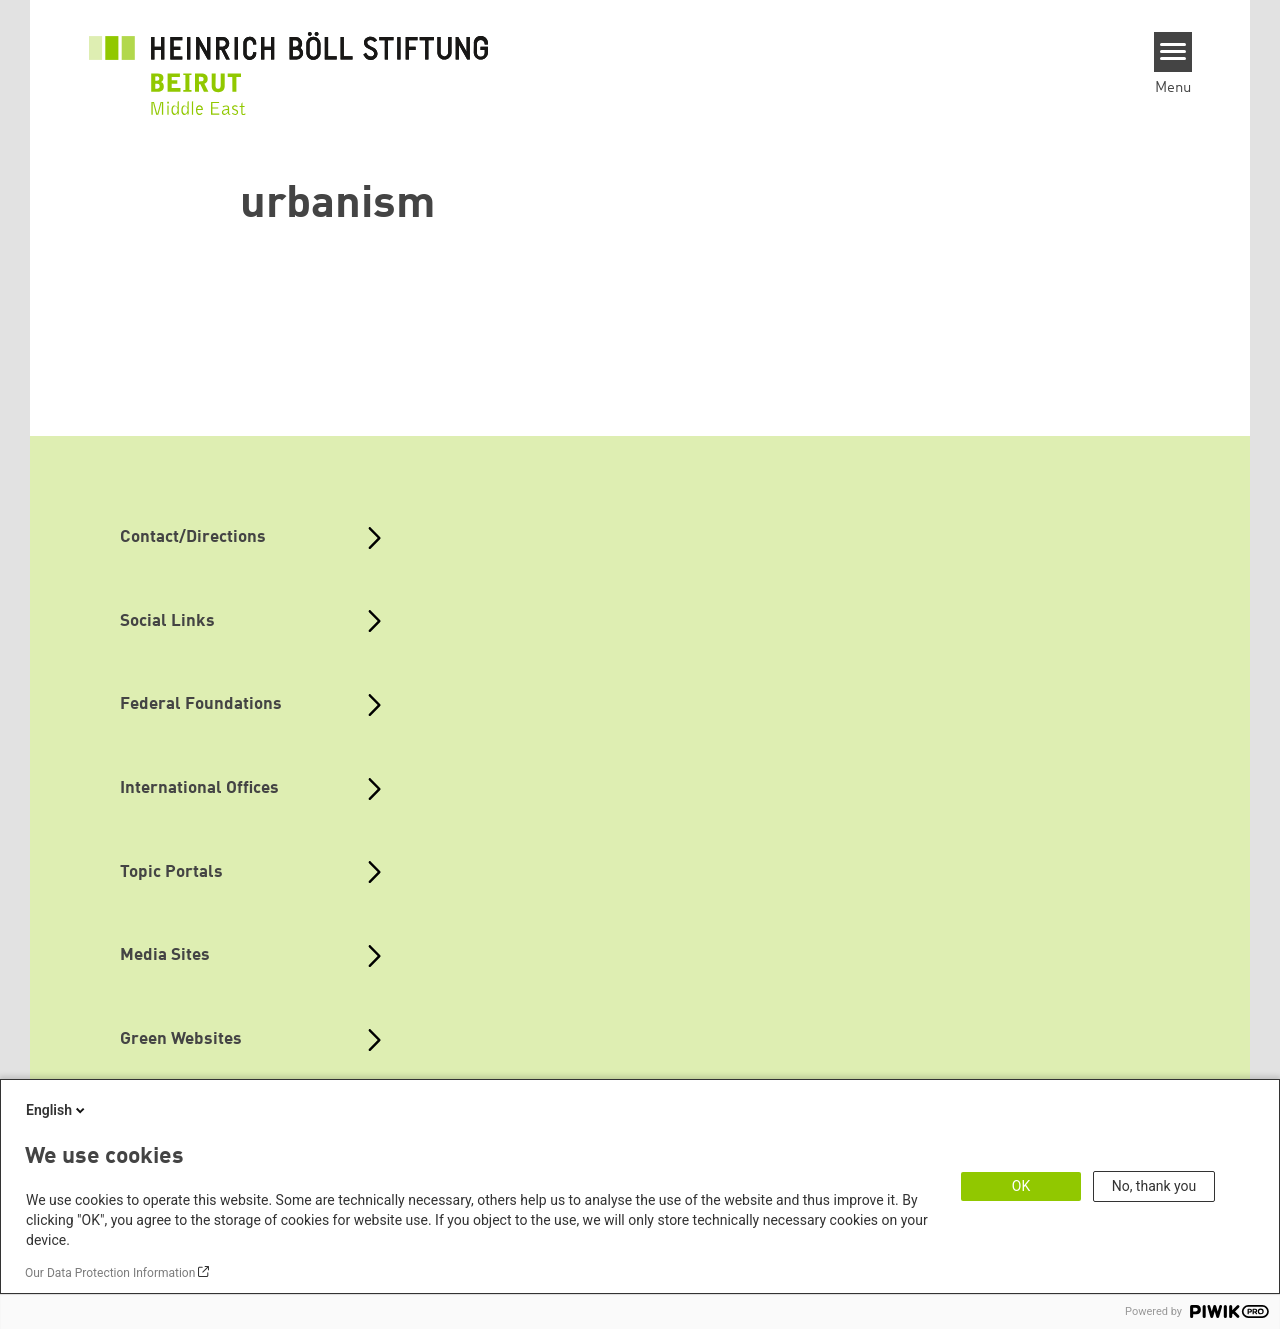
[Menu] (1173, 52)
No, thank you (1154, 1186)
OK (1021, 1186)
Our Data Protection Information (110, 1273)
